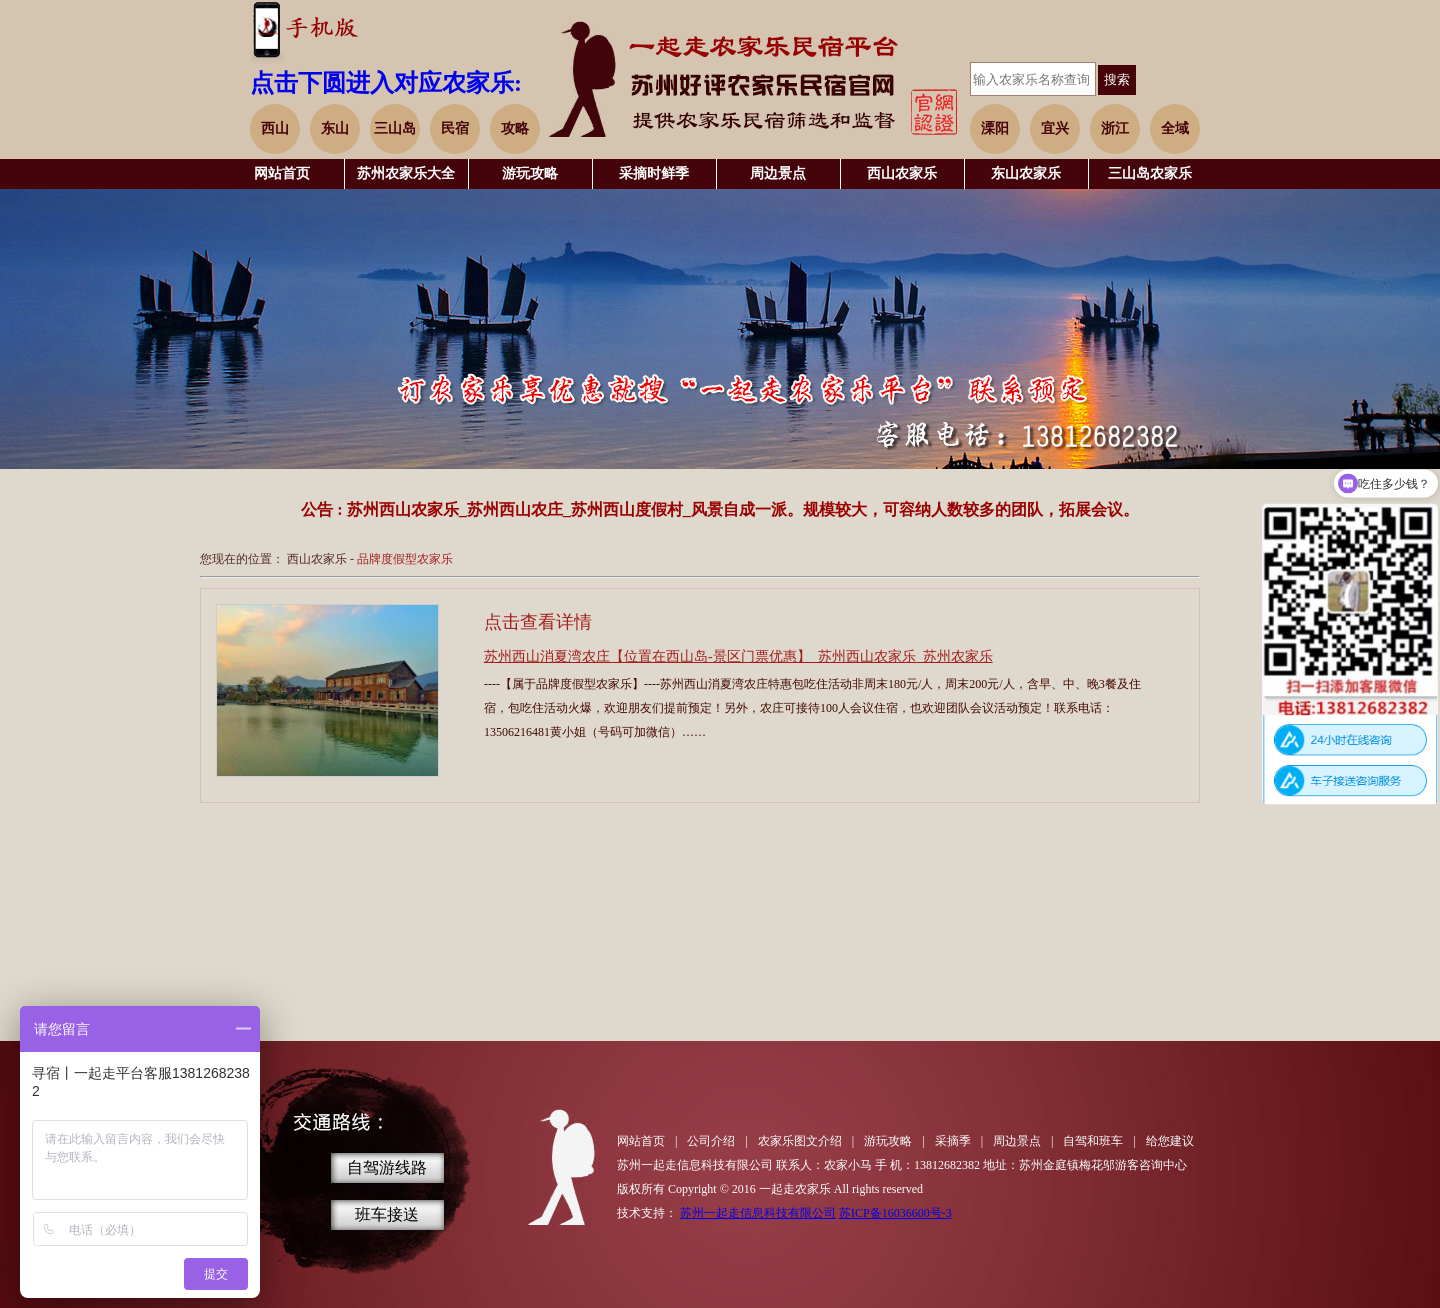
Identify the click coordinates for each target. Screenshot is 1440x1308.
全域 (1175, 128)
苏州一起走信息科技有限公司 (758, 1213)
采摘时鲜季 (654, 173)
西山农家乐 (902, 173)
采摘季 (953, 1141)
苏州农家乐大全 (406, 173)
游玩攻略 (530, 173)
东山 (335, 128)
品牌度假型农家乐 (405, 559)
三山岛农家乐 (1150, 173)
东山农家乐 (1026, 173)
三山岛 (395, 128)
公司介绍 (711, 1141)
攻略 (515, 128)
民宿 (455, 128)
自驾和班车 (1093, 1141)
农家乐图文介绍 (800, 1141)
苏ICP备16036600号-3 (895, 1213)
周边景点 (778, 173)
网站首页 (282, 173)
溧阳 (995, 128)
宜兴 (1055, 128)
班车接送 (387, 1214)
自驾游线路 (387, 1167)
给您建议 (1170, 1141)
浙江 (1115, 128)
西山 (275, 128)
